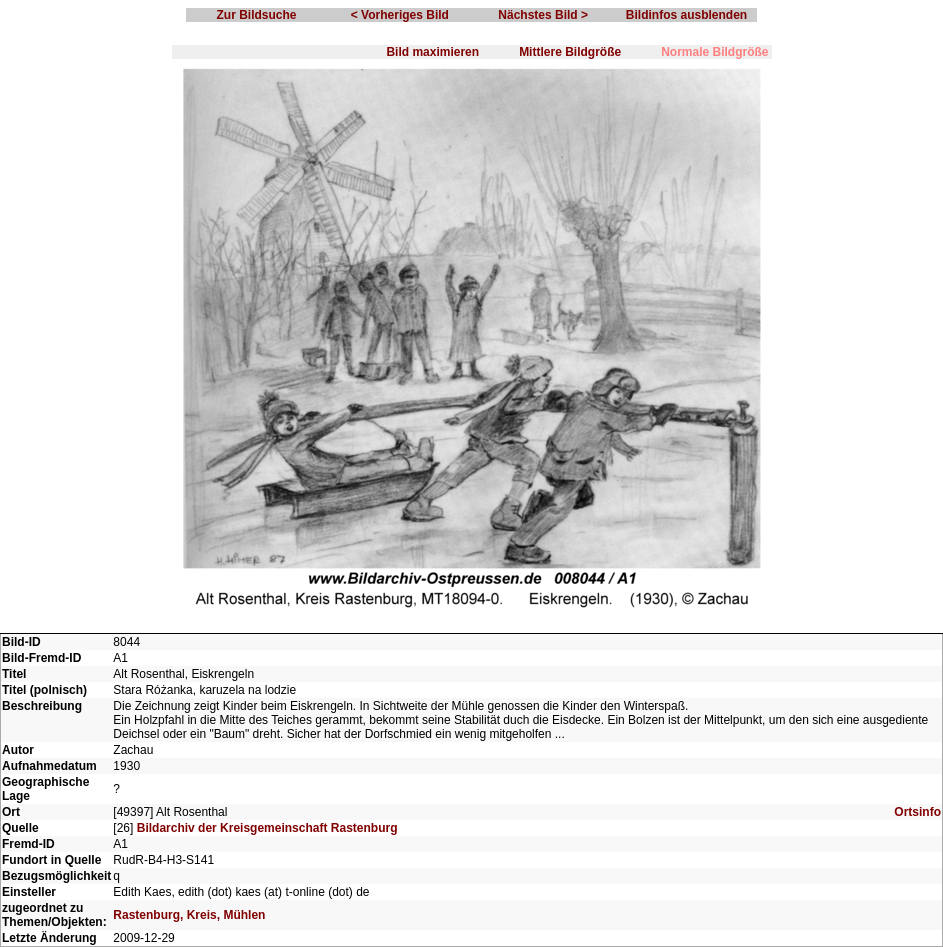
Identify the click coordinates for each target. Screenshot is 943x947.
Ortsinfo (917, 812)
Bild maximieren (432, 52)
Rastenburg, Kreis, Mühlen (189, 915)
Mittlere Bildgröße (570, 52)
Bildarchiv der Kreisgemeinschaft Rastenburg (267, 828)
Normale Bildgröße (714, 52)
